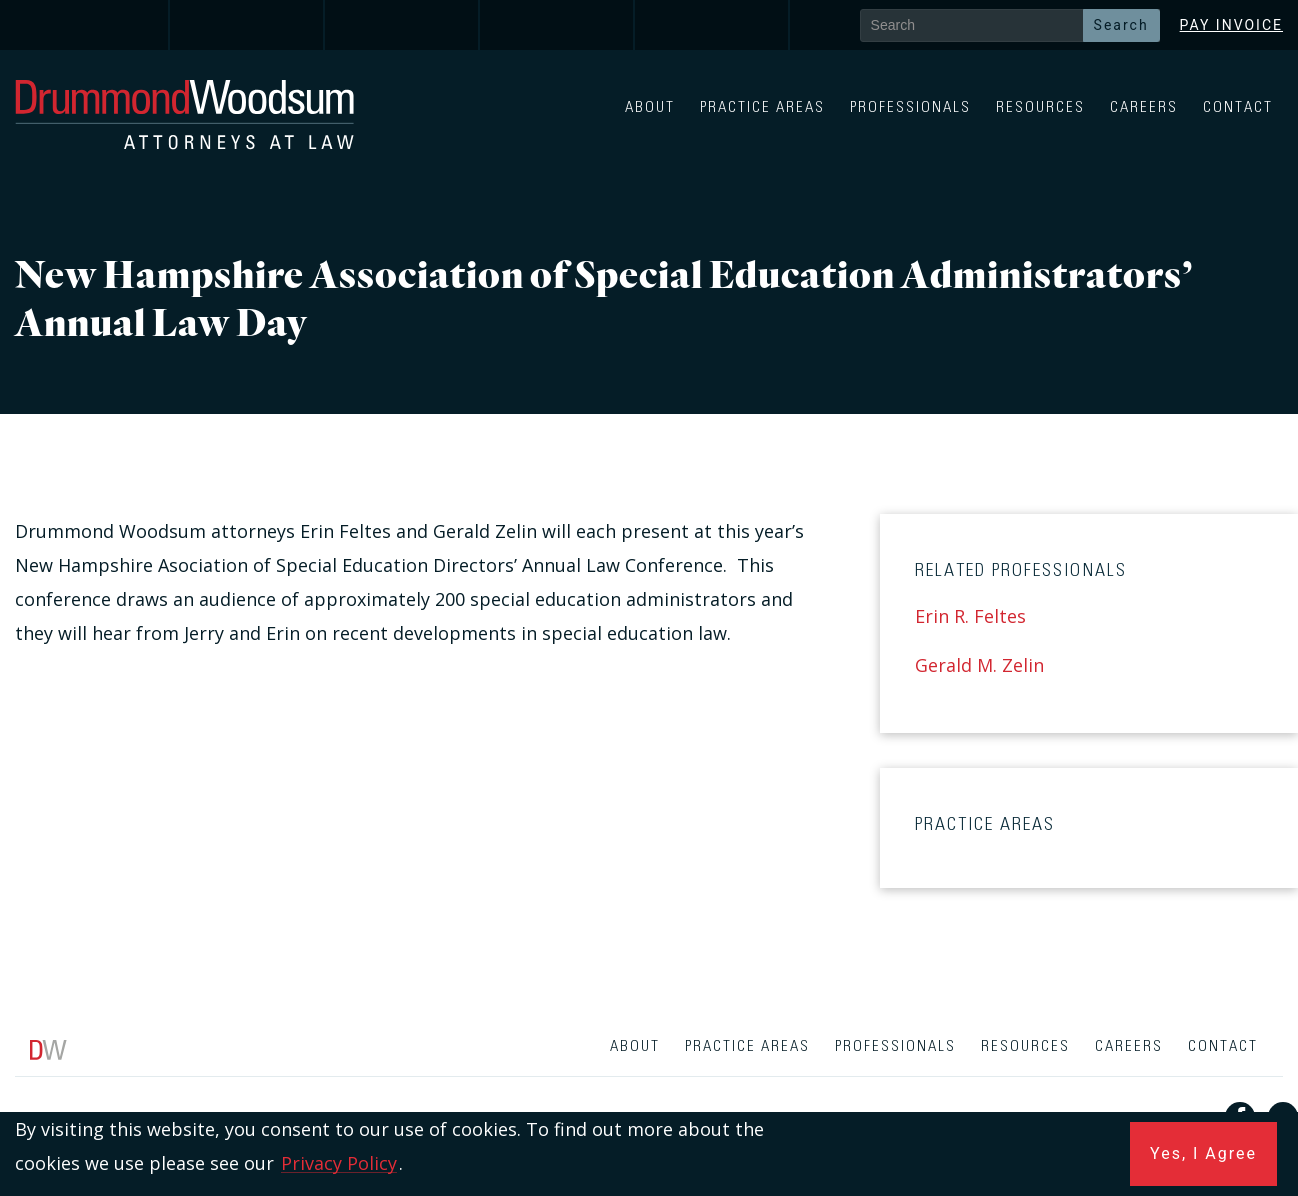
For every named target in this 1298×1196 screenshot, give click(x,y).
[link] (92, 25)
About (650, 107)
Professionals (910, 107)
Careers (1144, 107)
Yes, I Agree (1203, 1153)
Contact (1238, 107)
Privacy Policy (339, 1163)
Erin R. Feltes (970, 616)
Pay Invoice (1231, 25)
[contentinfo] (649, 1109)
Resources (1040, 107)
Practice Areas (762, 107)
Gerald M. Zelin (979, 665)
